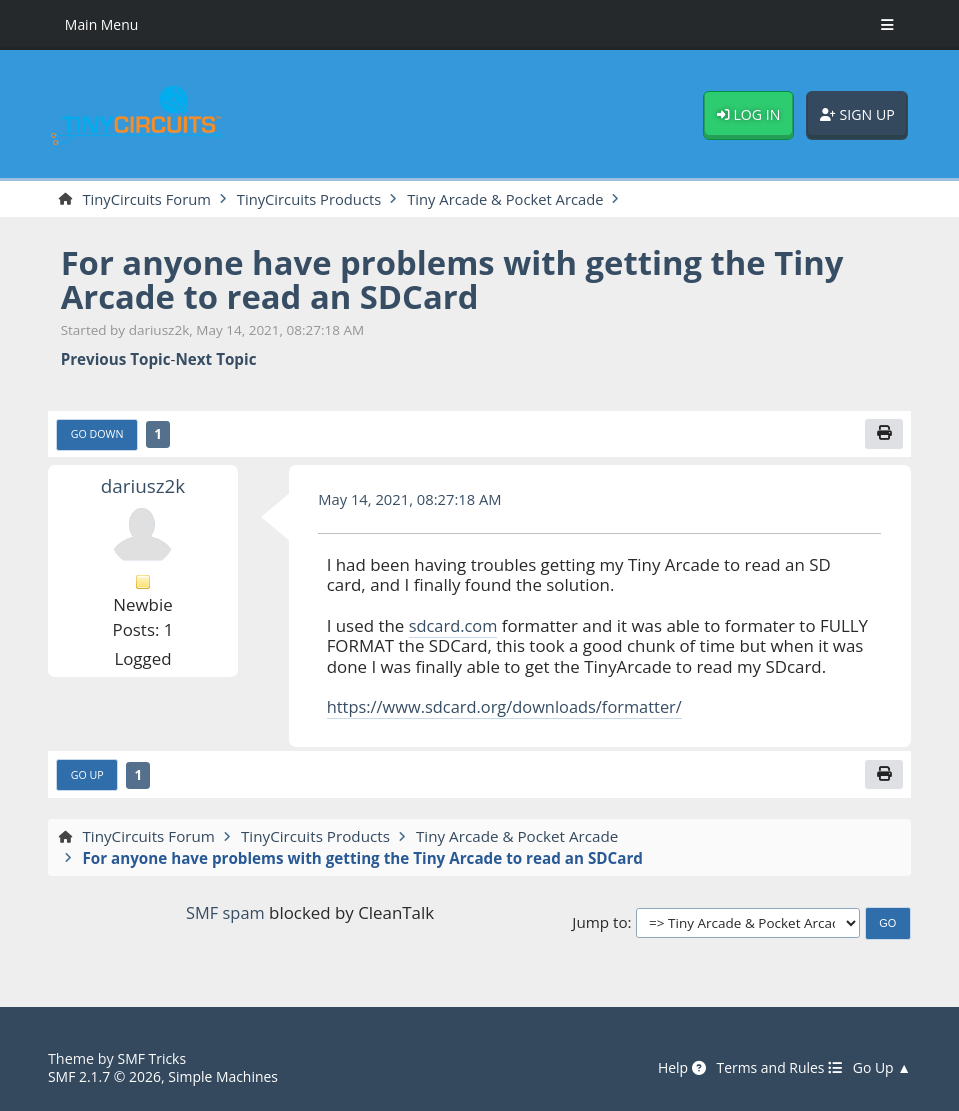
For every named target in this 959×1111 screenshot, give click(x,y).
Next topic (215, 360)
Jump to (599, 924)
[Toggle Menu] (887, 25)
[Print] (884, 435)
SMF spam (225, 914)
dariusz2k (142, 486)
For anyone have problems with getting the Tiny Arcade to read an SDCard (464, 280)
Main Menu (103, 24)
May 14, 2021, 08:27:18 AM (412, 501)
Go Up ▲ (881, 1068)
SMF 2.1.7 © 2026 (106, 1077)
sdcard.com (454, 626)
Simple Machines (228, 1077)
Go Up (88, 777)
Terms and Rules (775, 1068)
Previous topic (116, 360)
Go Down (98, 435)
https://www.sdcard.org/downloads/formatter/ (510, 708)
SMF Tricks (153, 1059)
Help (676, 1068)
